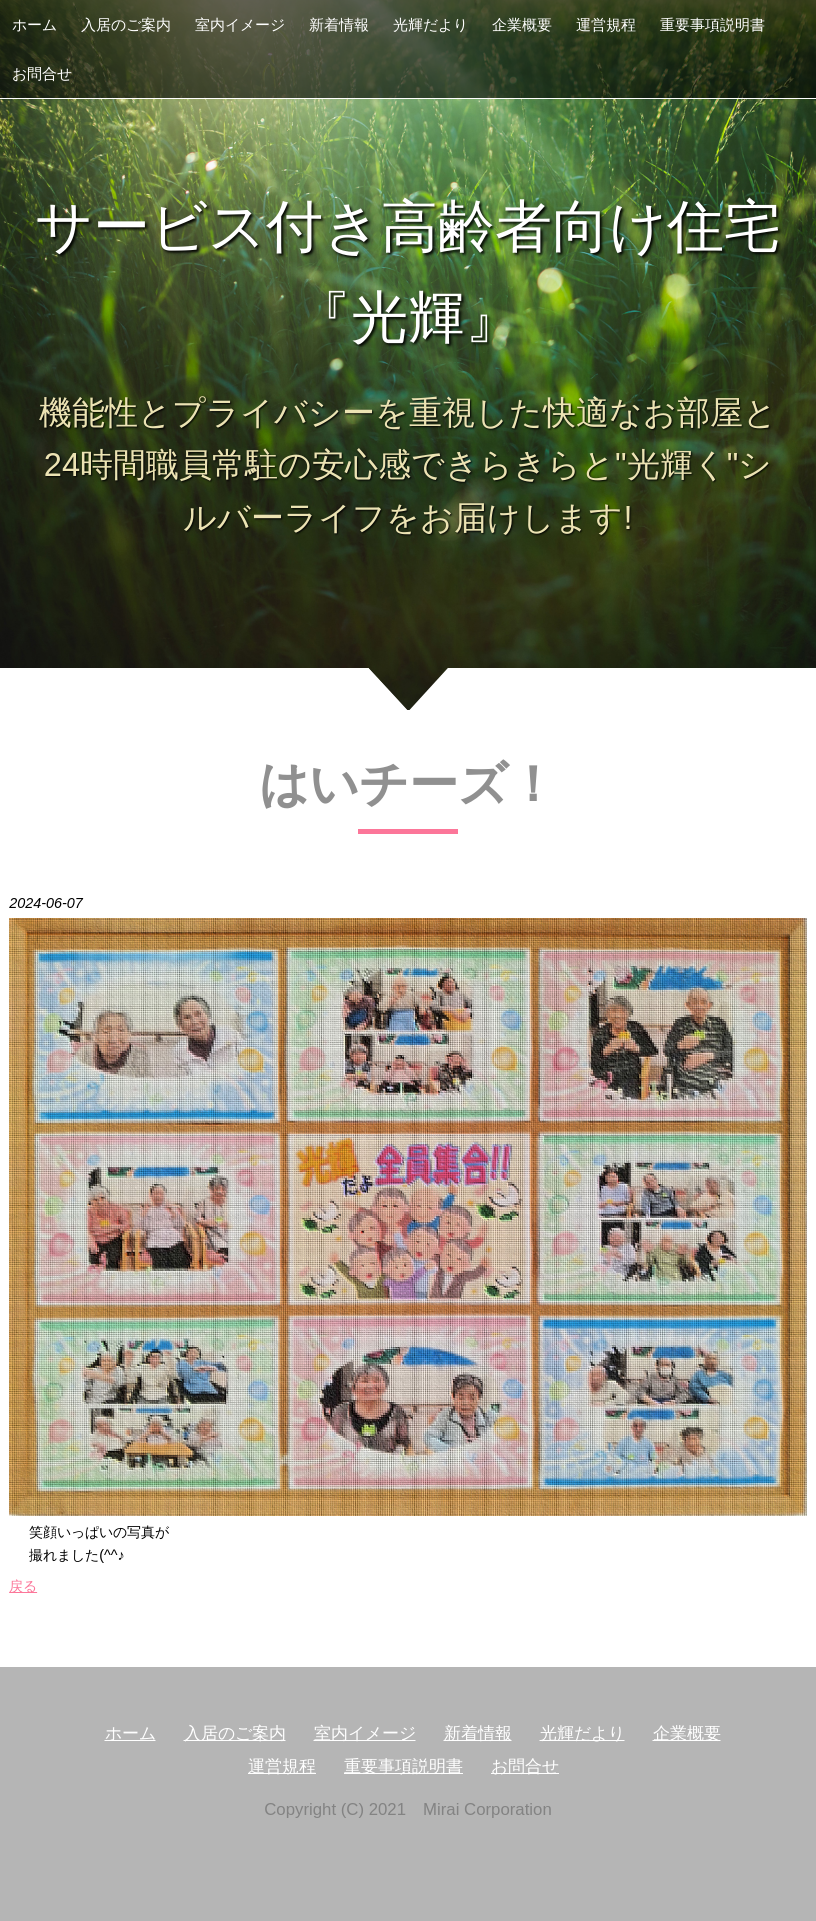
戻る (23, 1586)
